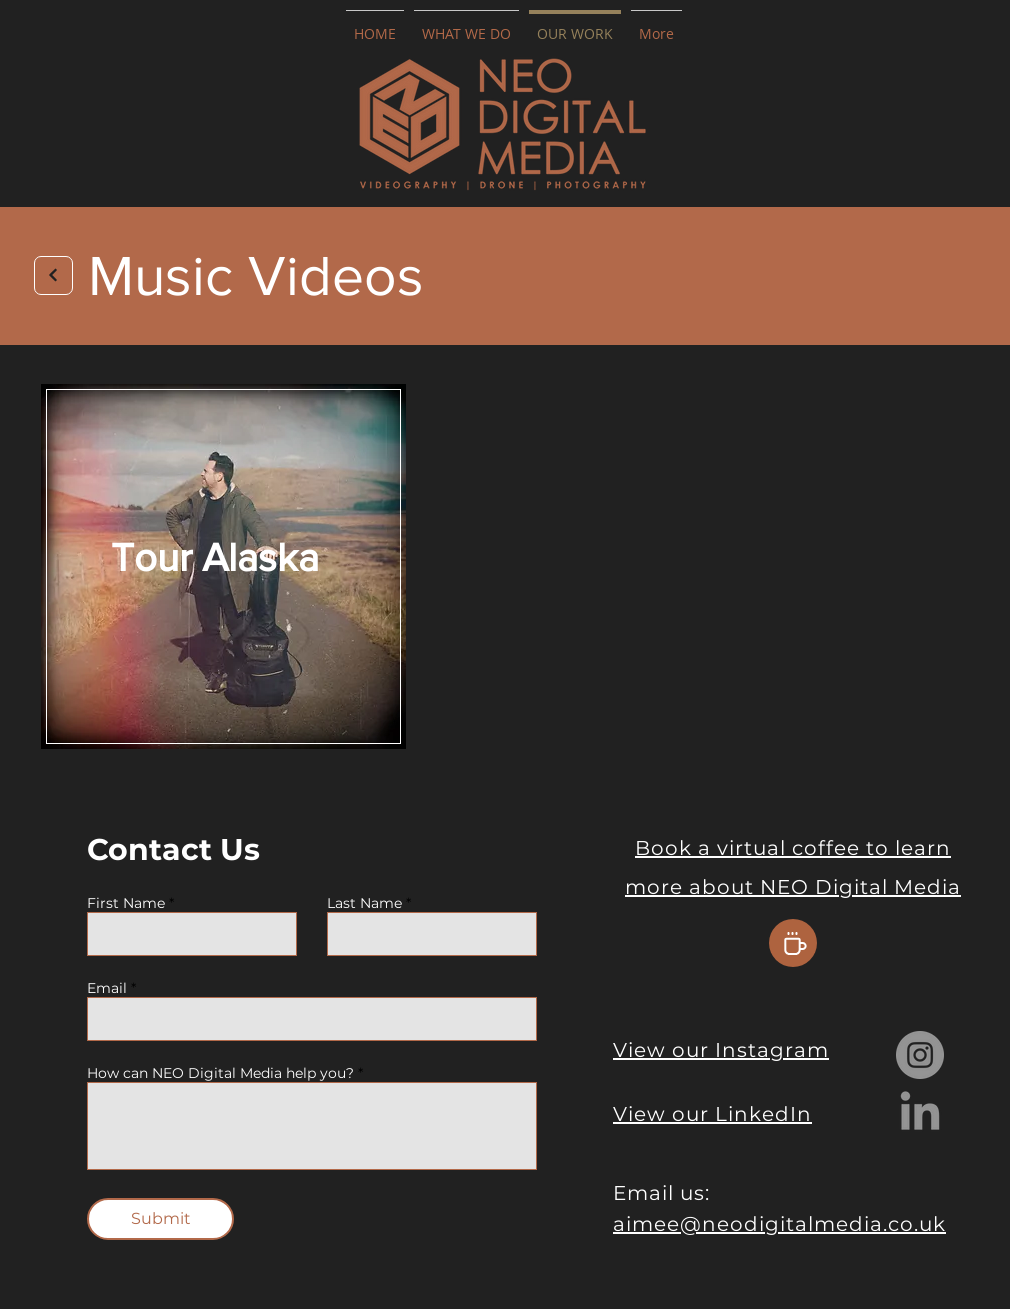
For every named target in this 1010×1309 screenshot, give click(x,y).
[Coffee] (793, 943)
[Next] (53, 275)
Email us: (661, 1193)
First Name (126, 903)
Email (107, 988)
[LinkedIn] (920, 1114)
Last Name (364, 903)
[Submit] (160, 1219)
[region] (224, 567)
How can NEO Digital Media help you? (220, 1073)
